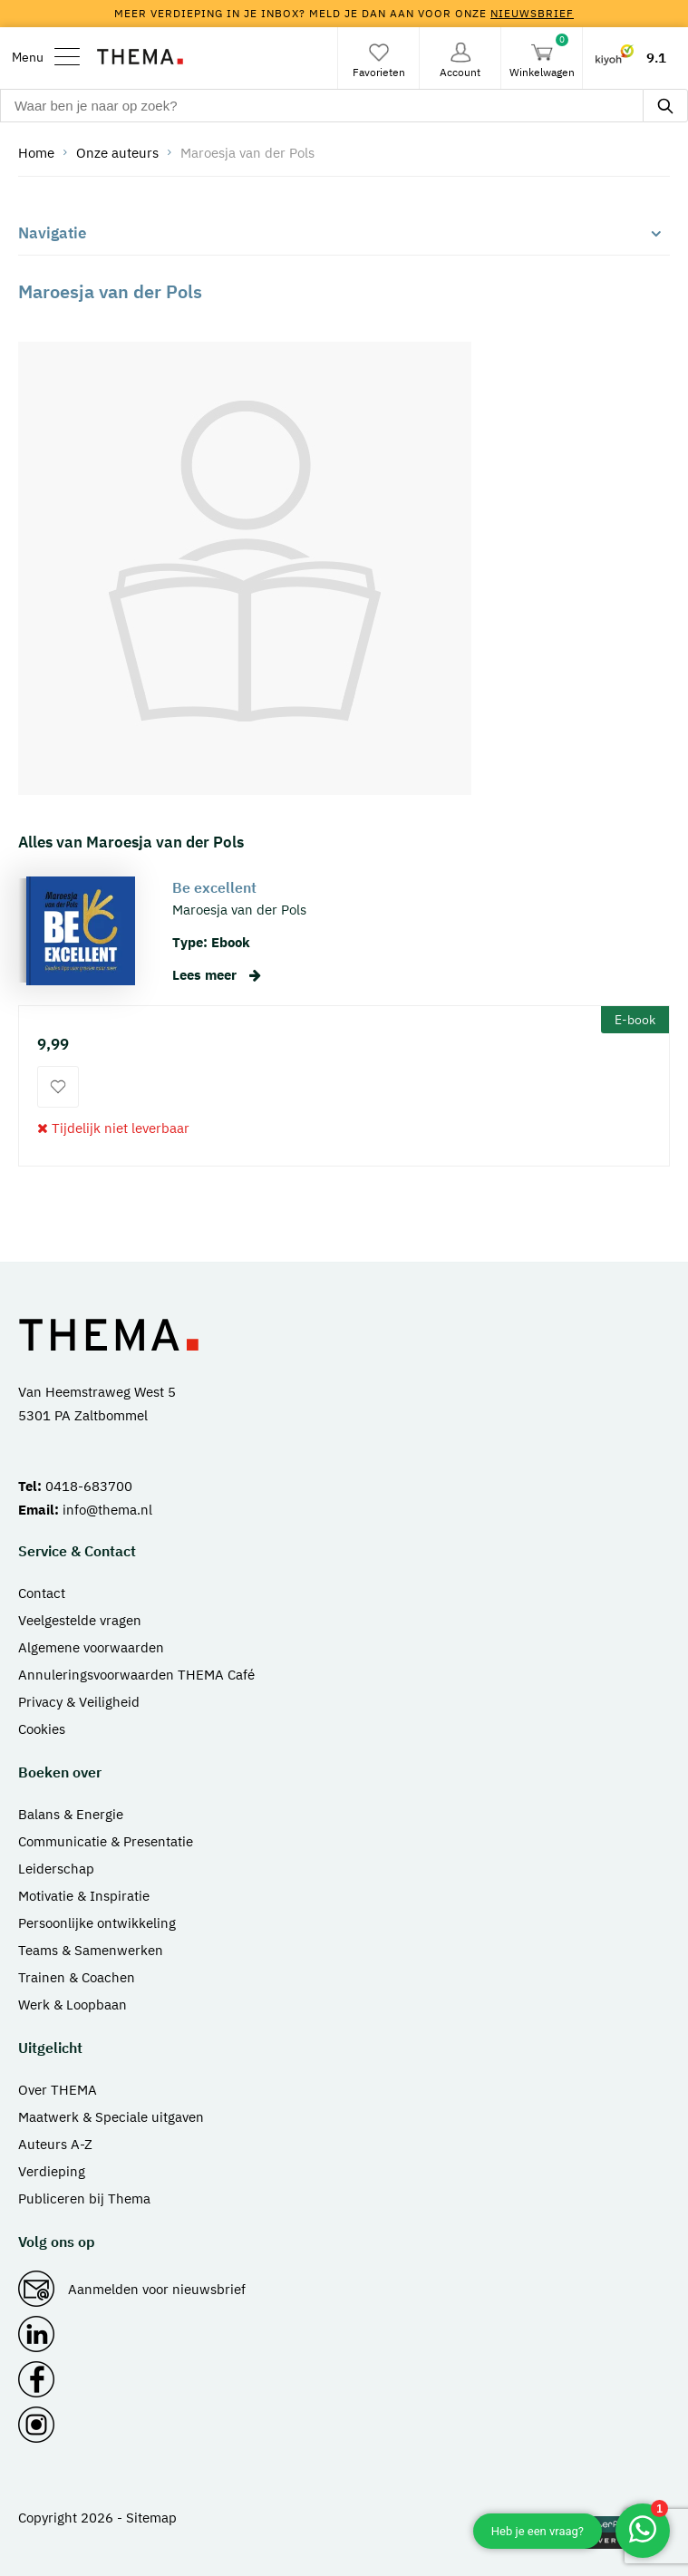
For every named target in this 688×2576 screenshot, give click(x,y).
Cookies (41, 1729)
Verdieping (51, 2171)
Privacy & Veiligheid (79, 1701)
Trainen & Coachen (76, 1977)
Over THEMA (57, 2089)
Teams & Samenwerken (90, 1950)
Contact (41, 1593)
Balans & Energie (70, 1814)
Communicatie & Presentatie (105, 1841)
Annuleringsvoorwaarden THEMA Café (136, 1674)
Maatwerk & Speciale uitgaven (111, 2117)
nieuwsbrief (532, 13)
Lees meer (216, 974)
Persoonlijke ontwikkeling (97, 1923)
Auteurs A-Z (55, 2144)
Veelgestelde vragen (79, 1620)
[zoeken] (665, 105)
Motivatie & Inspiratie (84, 1895)
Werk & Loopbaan (72, 2004)
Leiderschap (56, 1868)
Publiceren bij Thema (84, 2198)
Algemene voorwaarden (91, 1647)
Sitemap (151, 2517)
